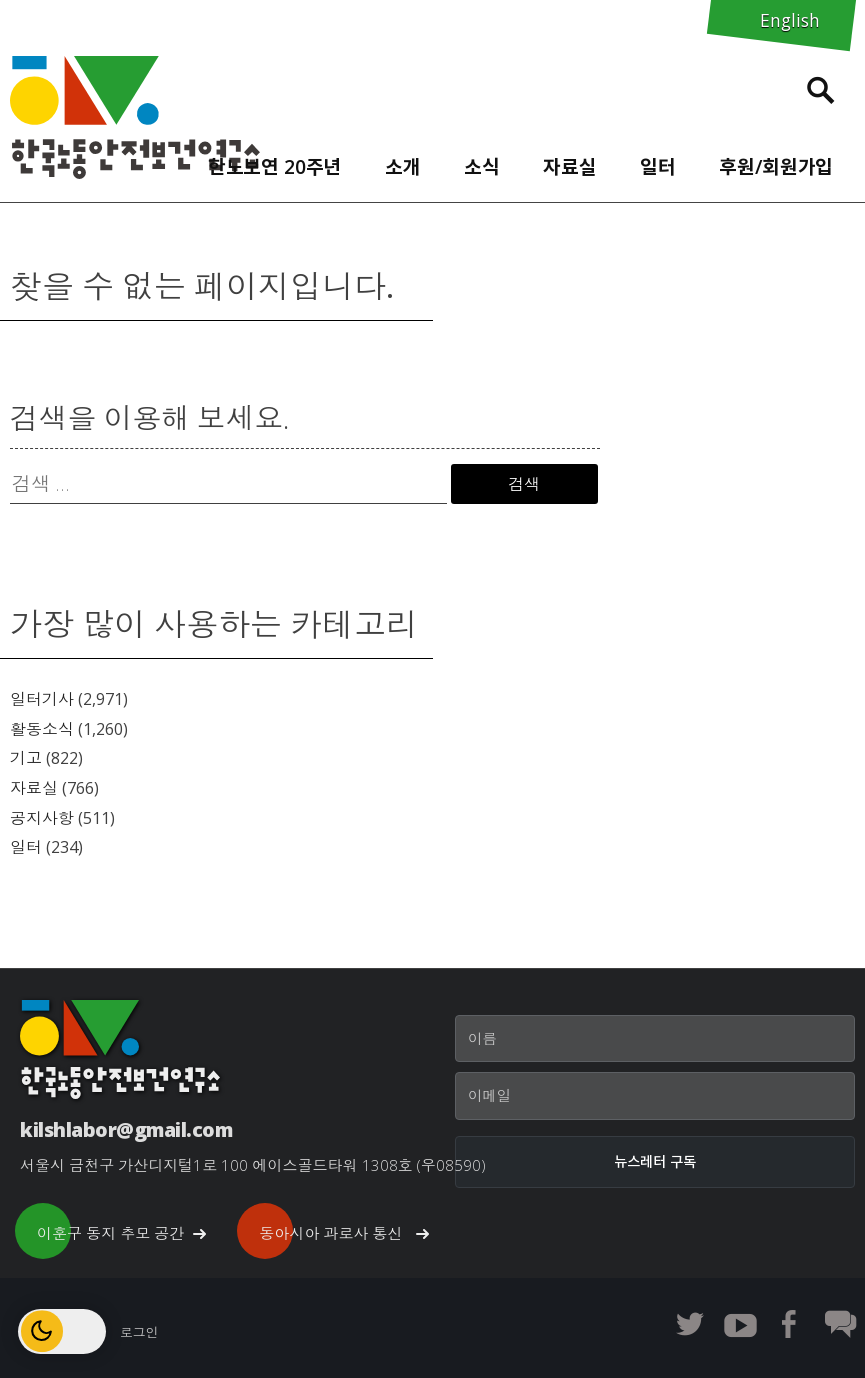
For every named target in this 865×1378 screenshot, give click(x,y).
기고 (26, 758)
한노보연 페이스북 (790, 1324)
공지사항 (42, 818)
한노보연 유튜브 (740, 1324)
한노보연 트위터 (690, 1324)
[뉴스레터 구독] (655, 1162)
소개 (403, 166)
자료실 (570, 166)
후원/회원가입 (776, 166)
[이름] (655, 1039)
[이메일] (655, 1096)
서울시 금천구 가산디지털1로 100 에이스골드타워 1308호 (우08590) (253, 1165)
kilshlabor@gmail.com (126, 1129)
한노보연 (135, 117)
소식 (482, 166)
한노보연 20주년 (275, 166)
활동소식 (42, 729)
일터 (658, 166)
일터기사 (42, 699)
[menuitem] (274, 162)
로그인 (139, 1332)
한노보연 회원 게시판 (840, 1324)
